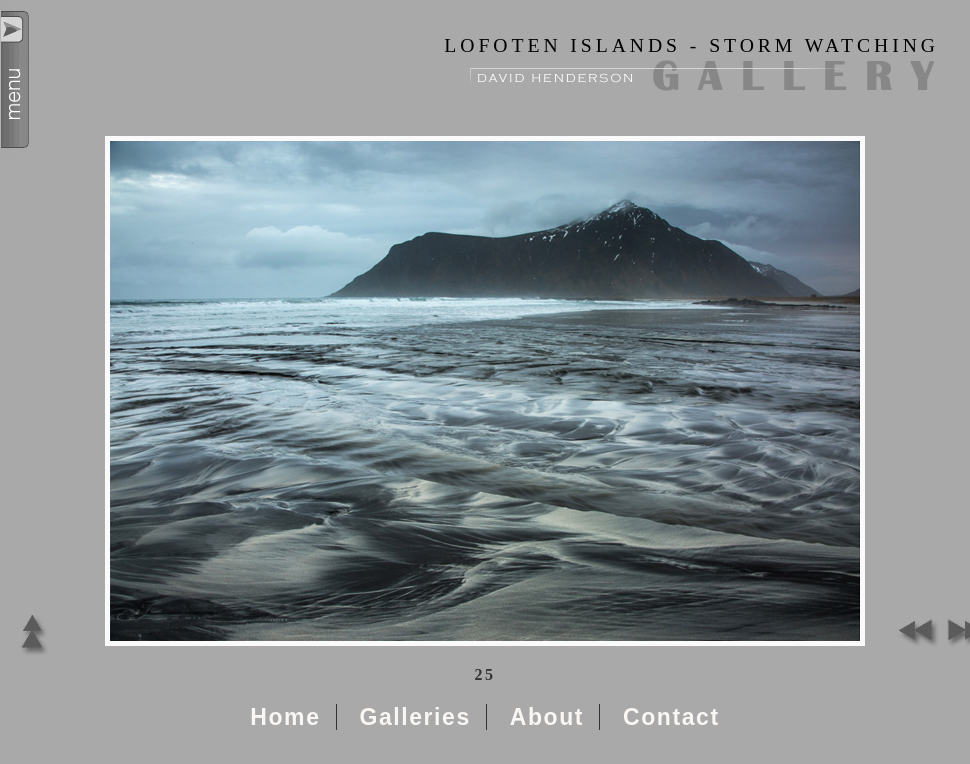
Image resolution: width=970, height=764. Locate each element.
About (547, 717)
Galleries (414, 717)
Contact (671, 717)
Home (285, 717)
